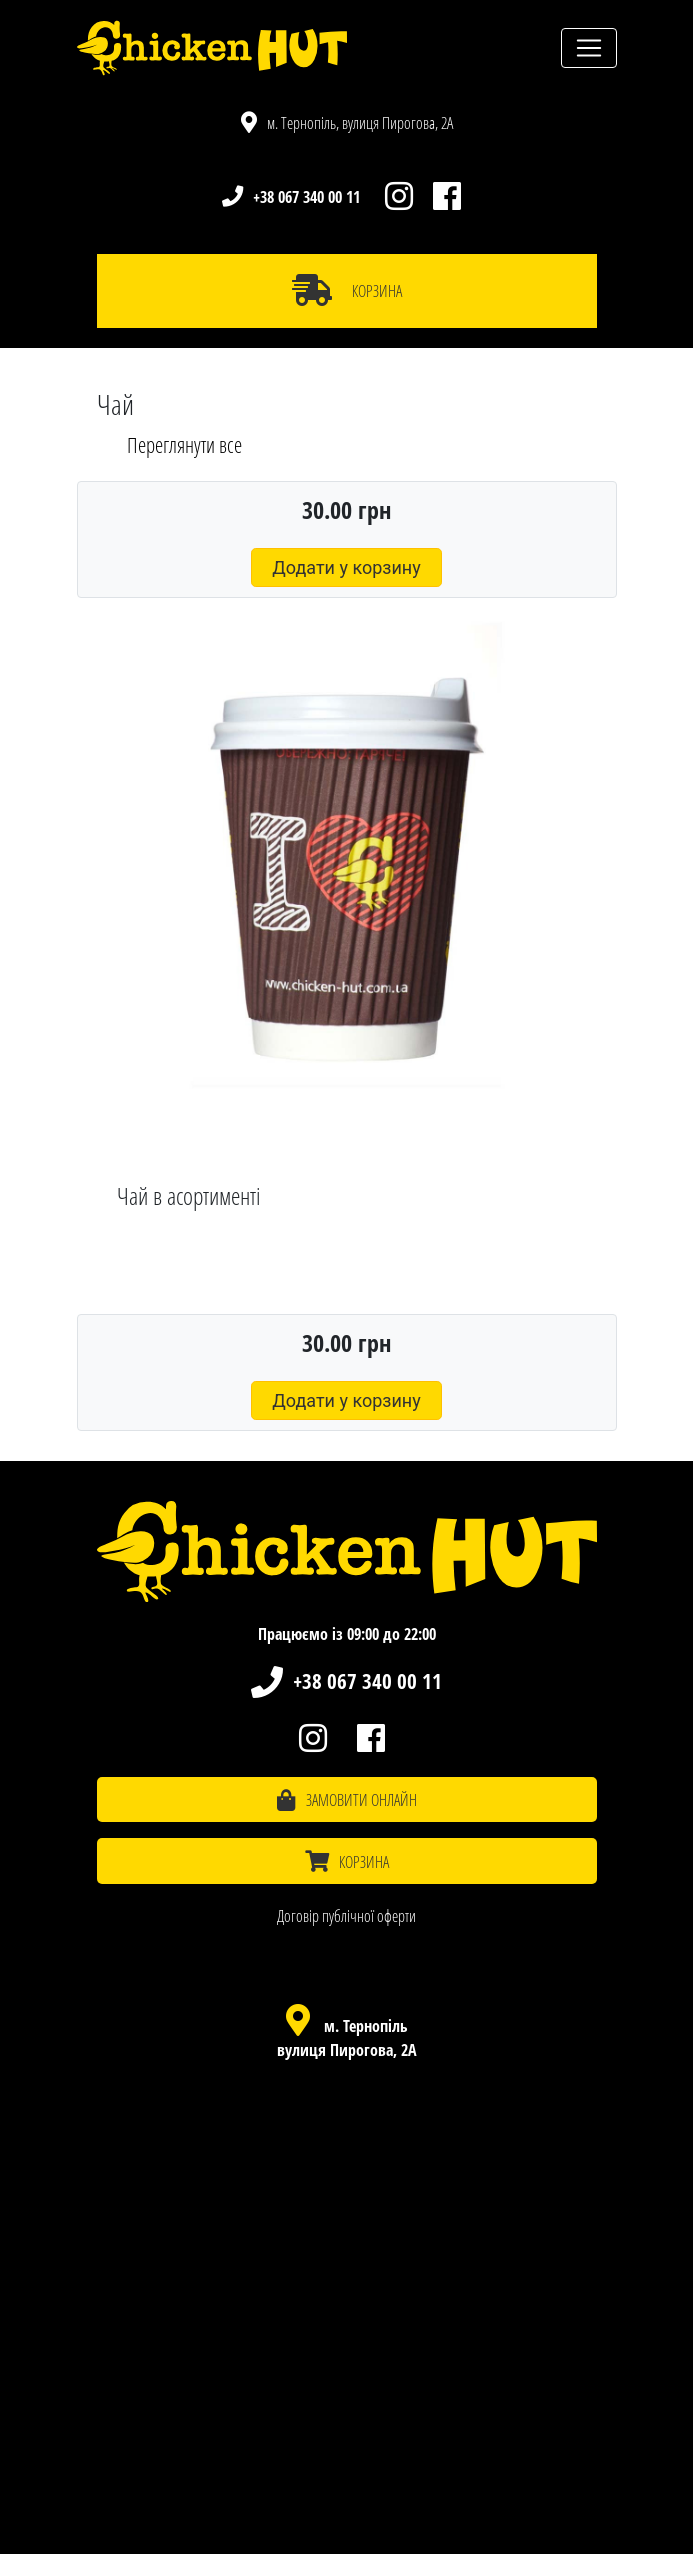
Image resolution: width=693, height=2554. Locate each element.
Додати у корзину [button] (346, 567)
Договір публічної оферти (346, 1916)
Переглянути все (184, 445)
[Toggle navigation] (589, 48)
